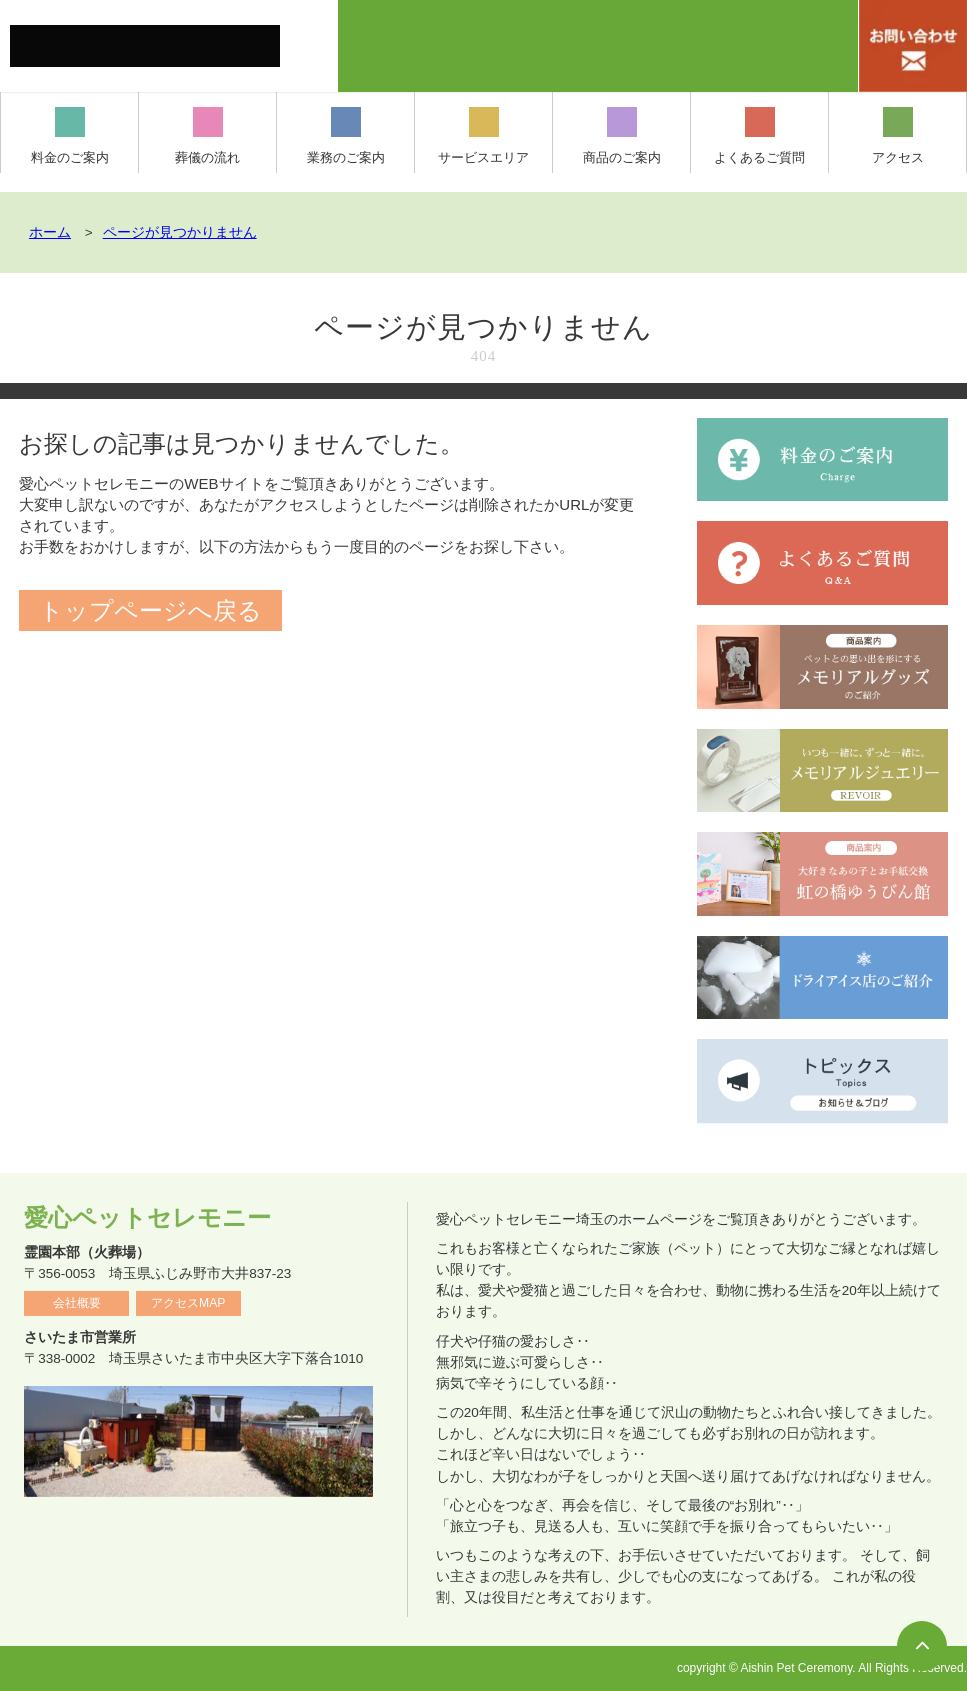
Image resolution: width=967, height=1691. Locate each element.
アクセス (898, 136)
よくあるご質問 (759, 136)
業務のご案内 (346, 136)
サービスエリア (483, 136)
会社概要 (77, 1303)
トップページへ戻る (150, 610)
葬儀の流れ (207, 136)
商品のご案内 (622, 136)
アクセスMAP (188, 1303)
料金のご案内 (70, 136)
